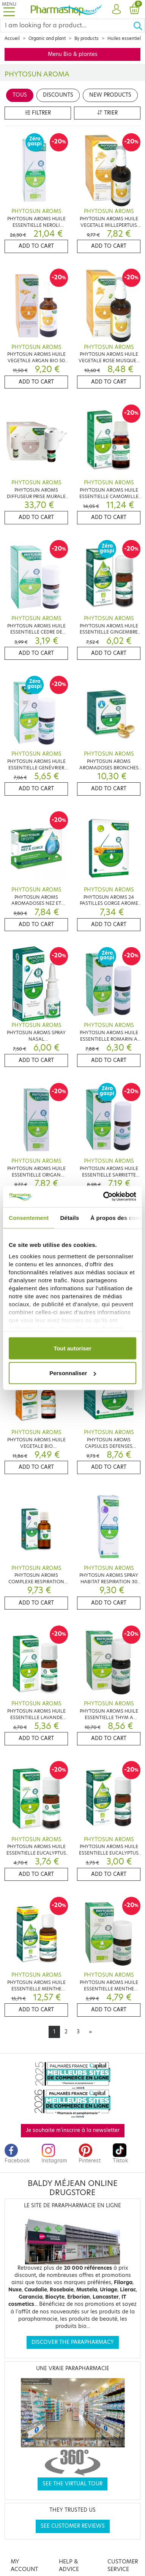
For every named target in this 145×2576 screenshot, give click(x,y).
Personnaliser (72, 1373)
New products (110, 95)
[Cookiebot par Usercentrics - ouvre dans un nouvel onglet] (103, 1197)
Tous (20, 95)
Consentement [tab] (29, 1217)
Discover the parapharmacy (73, 2342)
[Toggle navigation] (9, 9)
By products (86, 38)
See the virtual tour (72, 2483)
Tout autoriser (72, 1348)
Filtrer (38, 112)
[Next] (90, 2032)
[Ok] (139, 25)
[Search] (66, 25)
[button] (116, 9)
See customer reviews (73, 2526)
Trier (107, 112)
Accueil (12, 38)
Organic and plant (47, 38)
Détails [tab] (69, 1217)
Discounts (58, 95)
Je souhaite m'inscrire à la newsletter (73, 2130)
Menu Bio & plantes (73, 54)
